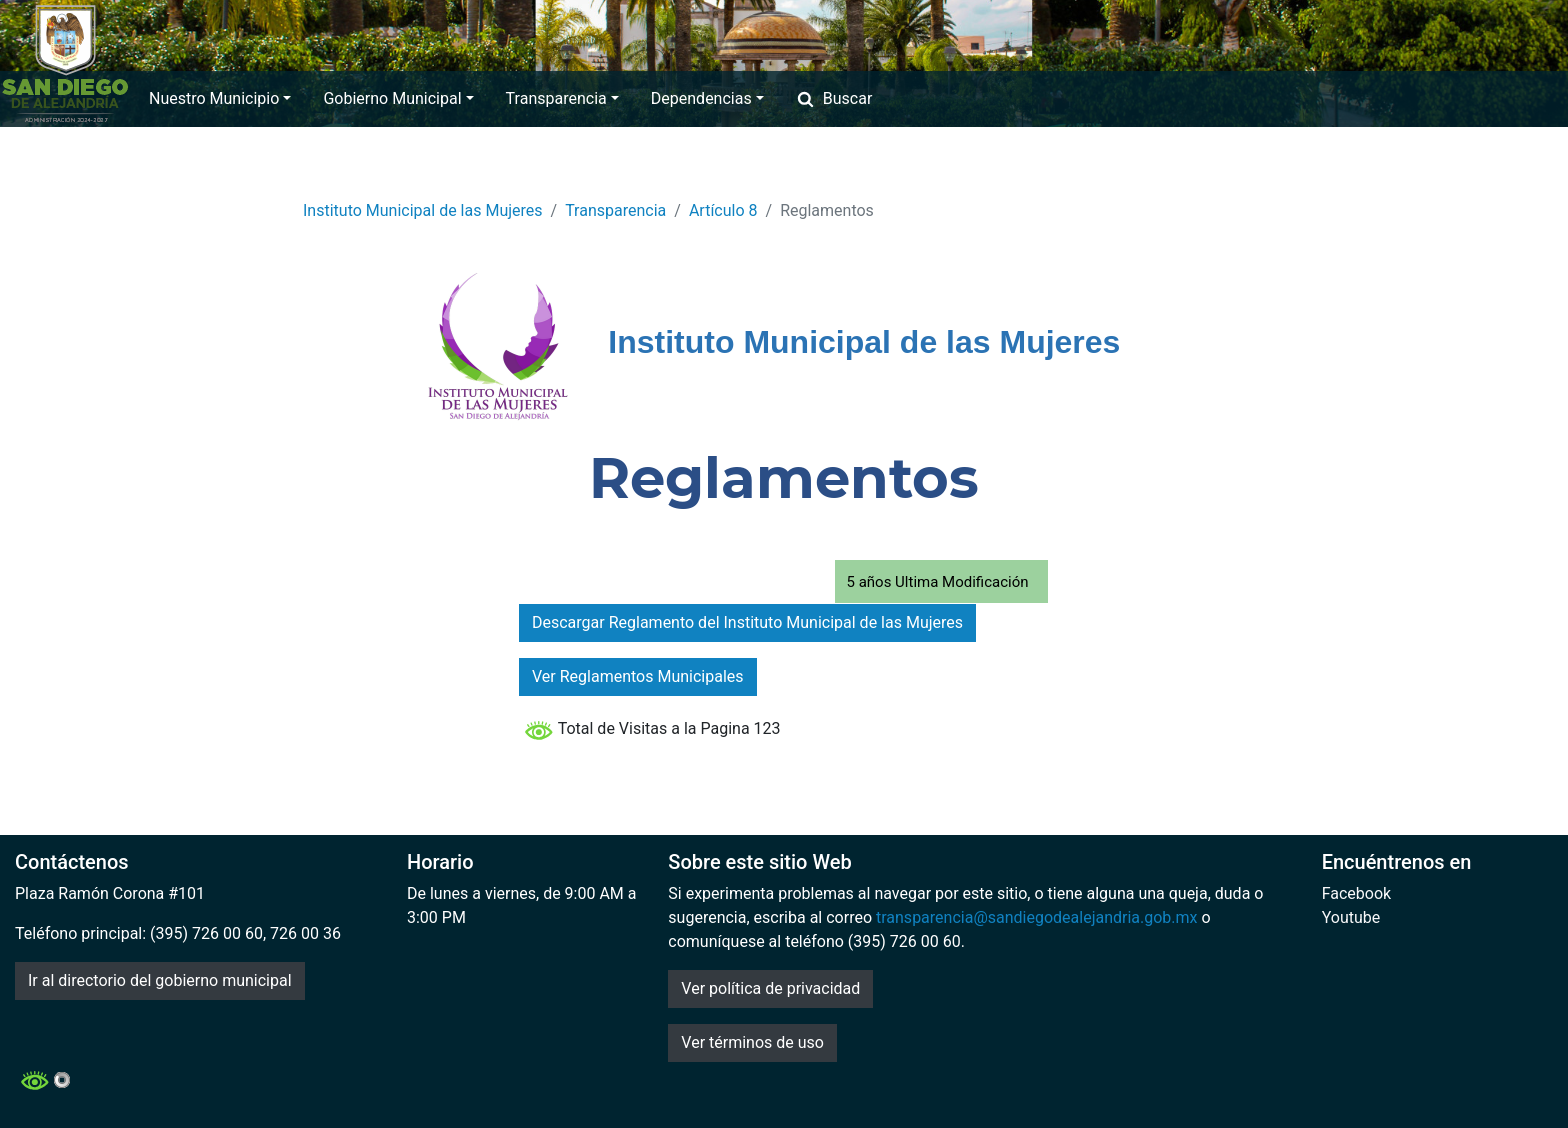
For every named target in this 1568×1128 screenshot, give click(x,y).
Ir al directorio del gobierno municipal (160, 980)
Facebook (1356, 893)
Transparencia (562, 98)
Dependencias (707, 98)
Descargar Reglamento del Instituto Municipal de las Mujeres (747, 622)
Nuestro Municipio (220, 98)
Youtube (1351, 917)
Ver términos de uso (752, 1042)
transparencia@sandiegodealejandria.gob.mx (1037, 917)
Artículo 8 (723, 210)
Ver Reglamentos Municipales (638, 676)
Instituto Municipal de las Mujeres (423, 210)
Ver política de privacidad (770, 988)
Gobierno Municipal (398, 98)
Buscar (834, 98)
